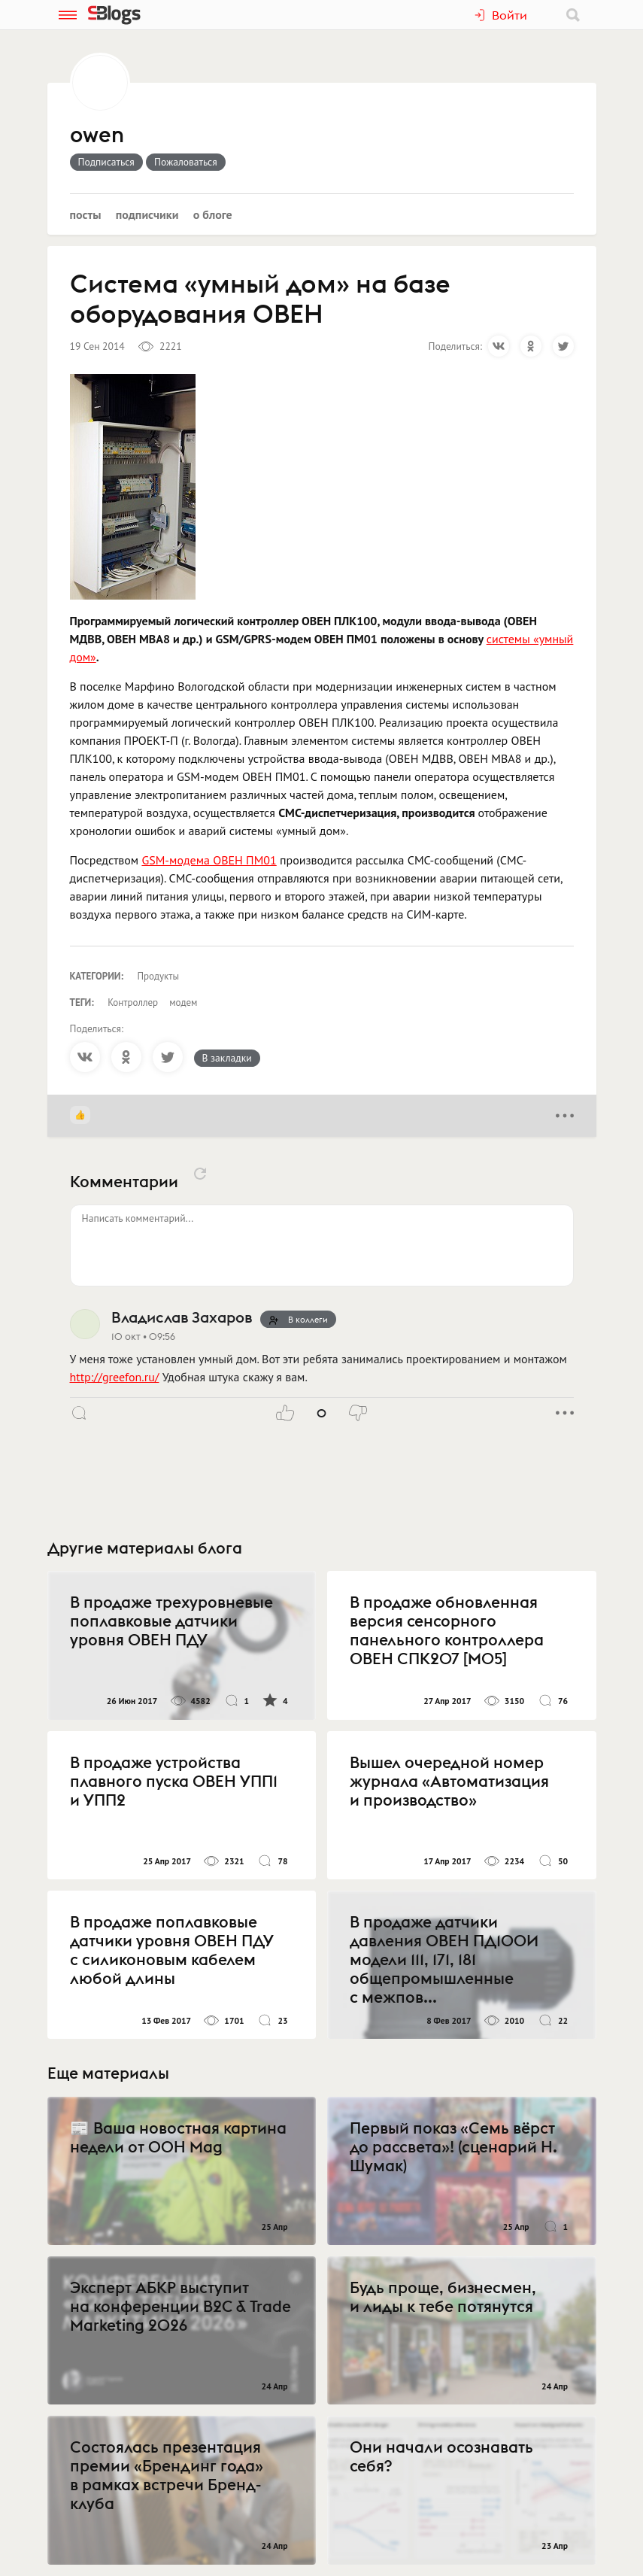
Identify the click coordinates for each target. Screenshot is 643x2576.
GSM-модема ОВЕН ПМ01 (208, 859)
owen (97, 135)
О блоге (212, 214)
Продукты (159, 976)
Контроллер (133, 1002)
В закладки (227, 1058)
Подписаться (106, 162)
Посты (86, 214)
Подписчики (147, 214)
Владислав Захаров (181, 1317)
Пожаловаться (185, 162)
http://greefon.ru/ (114, 1376)
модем (183, 1002)
